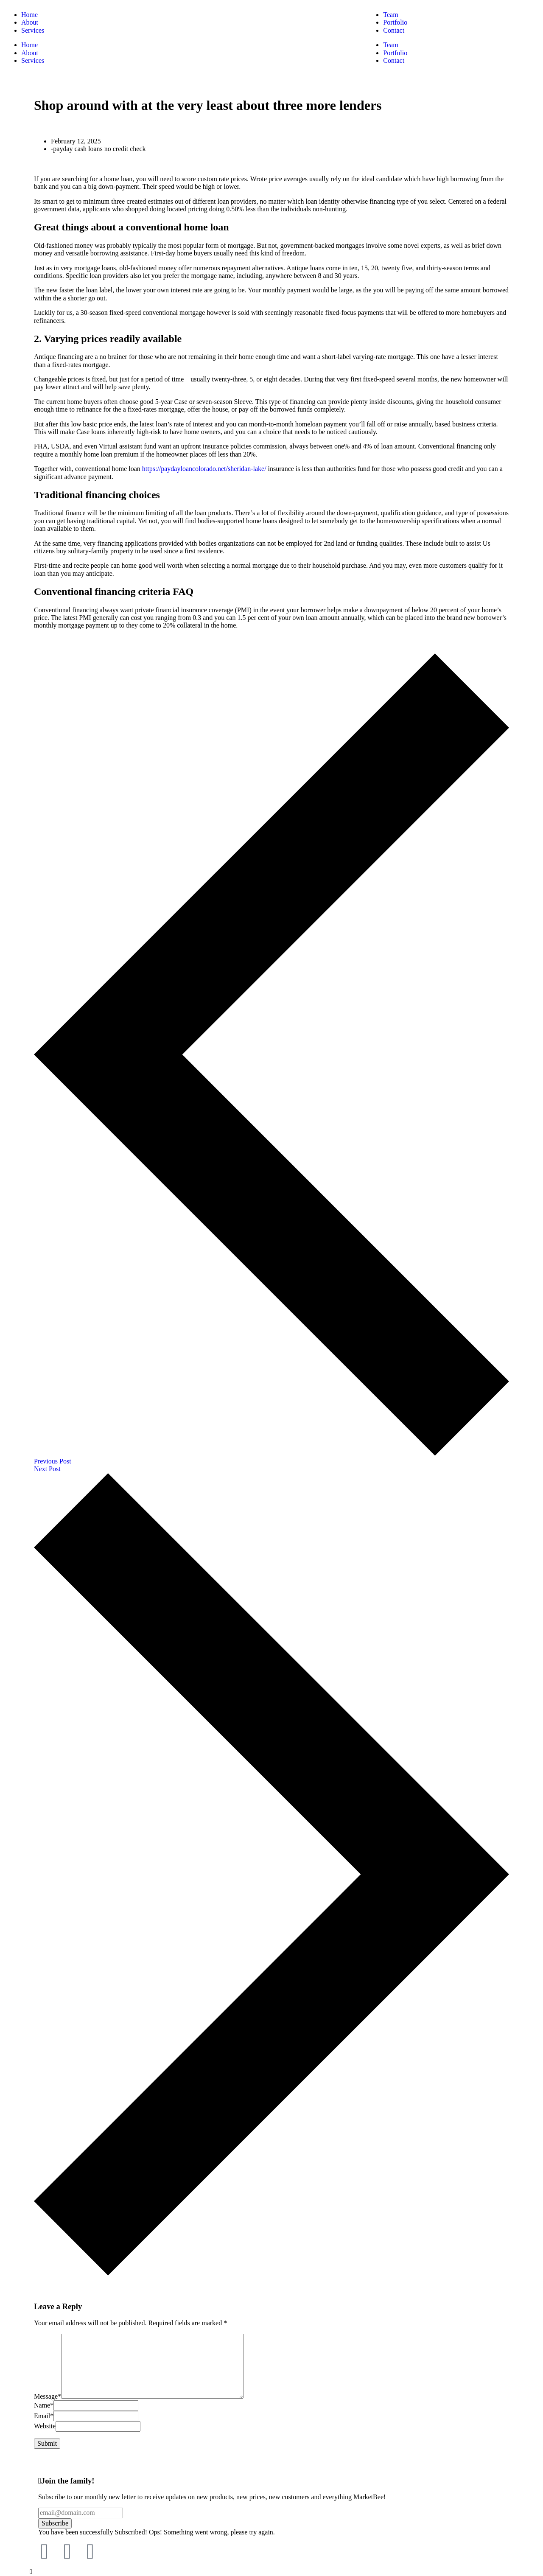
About (29, 52)
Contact (393, 60)
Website (45, 2426)
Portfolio (395, 52)
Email (43, 2415)
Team (390, 44)
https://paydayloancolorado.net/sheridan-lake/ (204, 468)
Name (43, 2405)
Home (29, 44)
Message (47, 2396)
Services (32, 60)
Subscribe (55, 2523)
